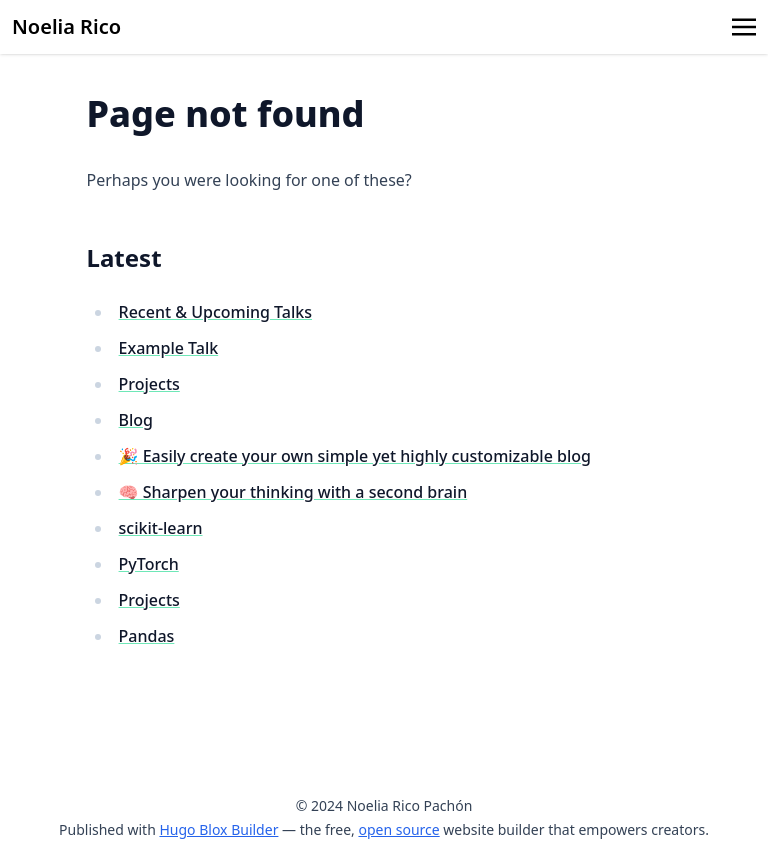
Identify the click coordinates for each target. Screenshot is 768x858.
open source (398, 829)
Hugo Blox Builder (218, 829)
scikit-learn (161, 528)
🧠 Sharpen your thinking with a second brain (293, 492)
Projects (149, 384)
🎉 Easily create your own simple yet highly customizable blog (355, 456)
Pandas (147, 636)
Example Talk (169, 348)
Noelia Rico (66, 26)
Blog (136, 420)
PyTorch (149, 564)
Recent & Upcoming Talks (215, 312)
